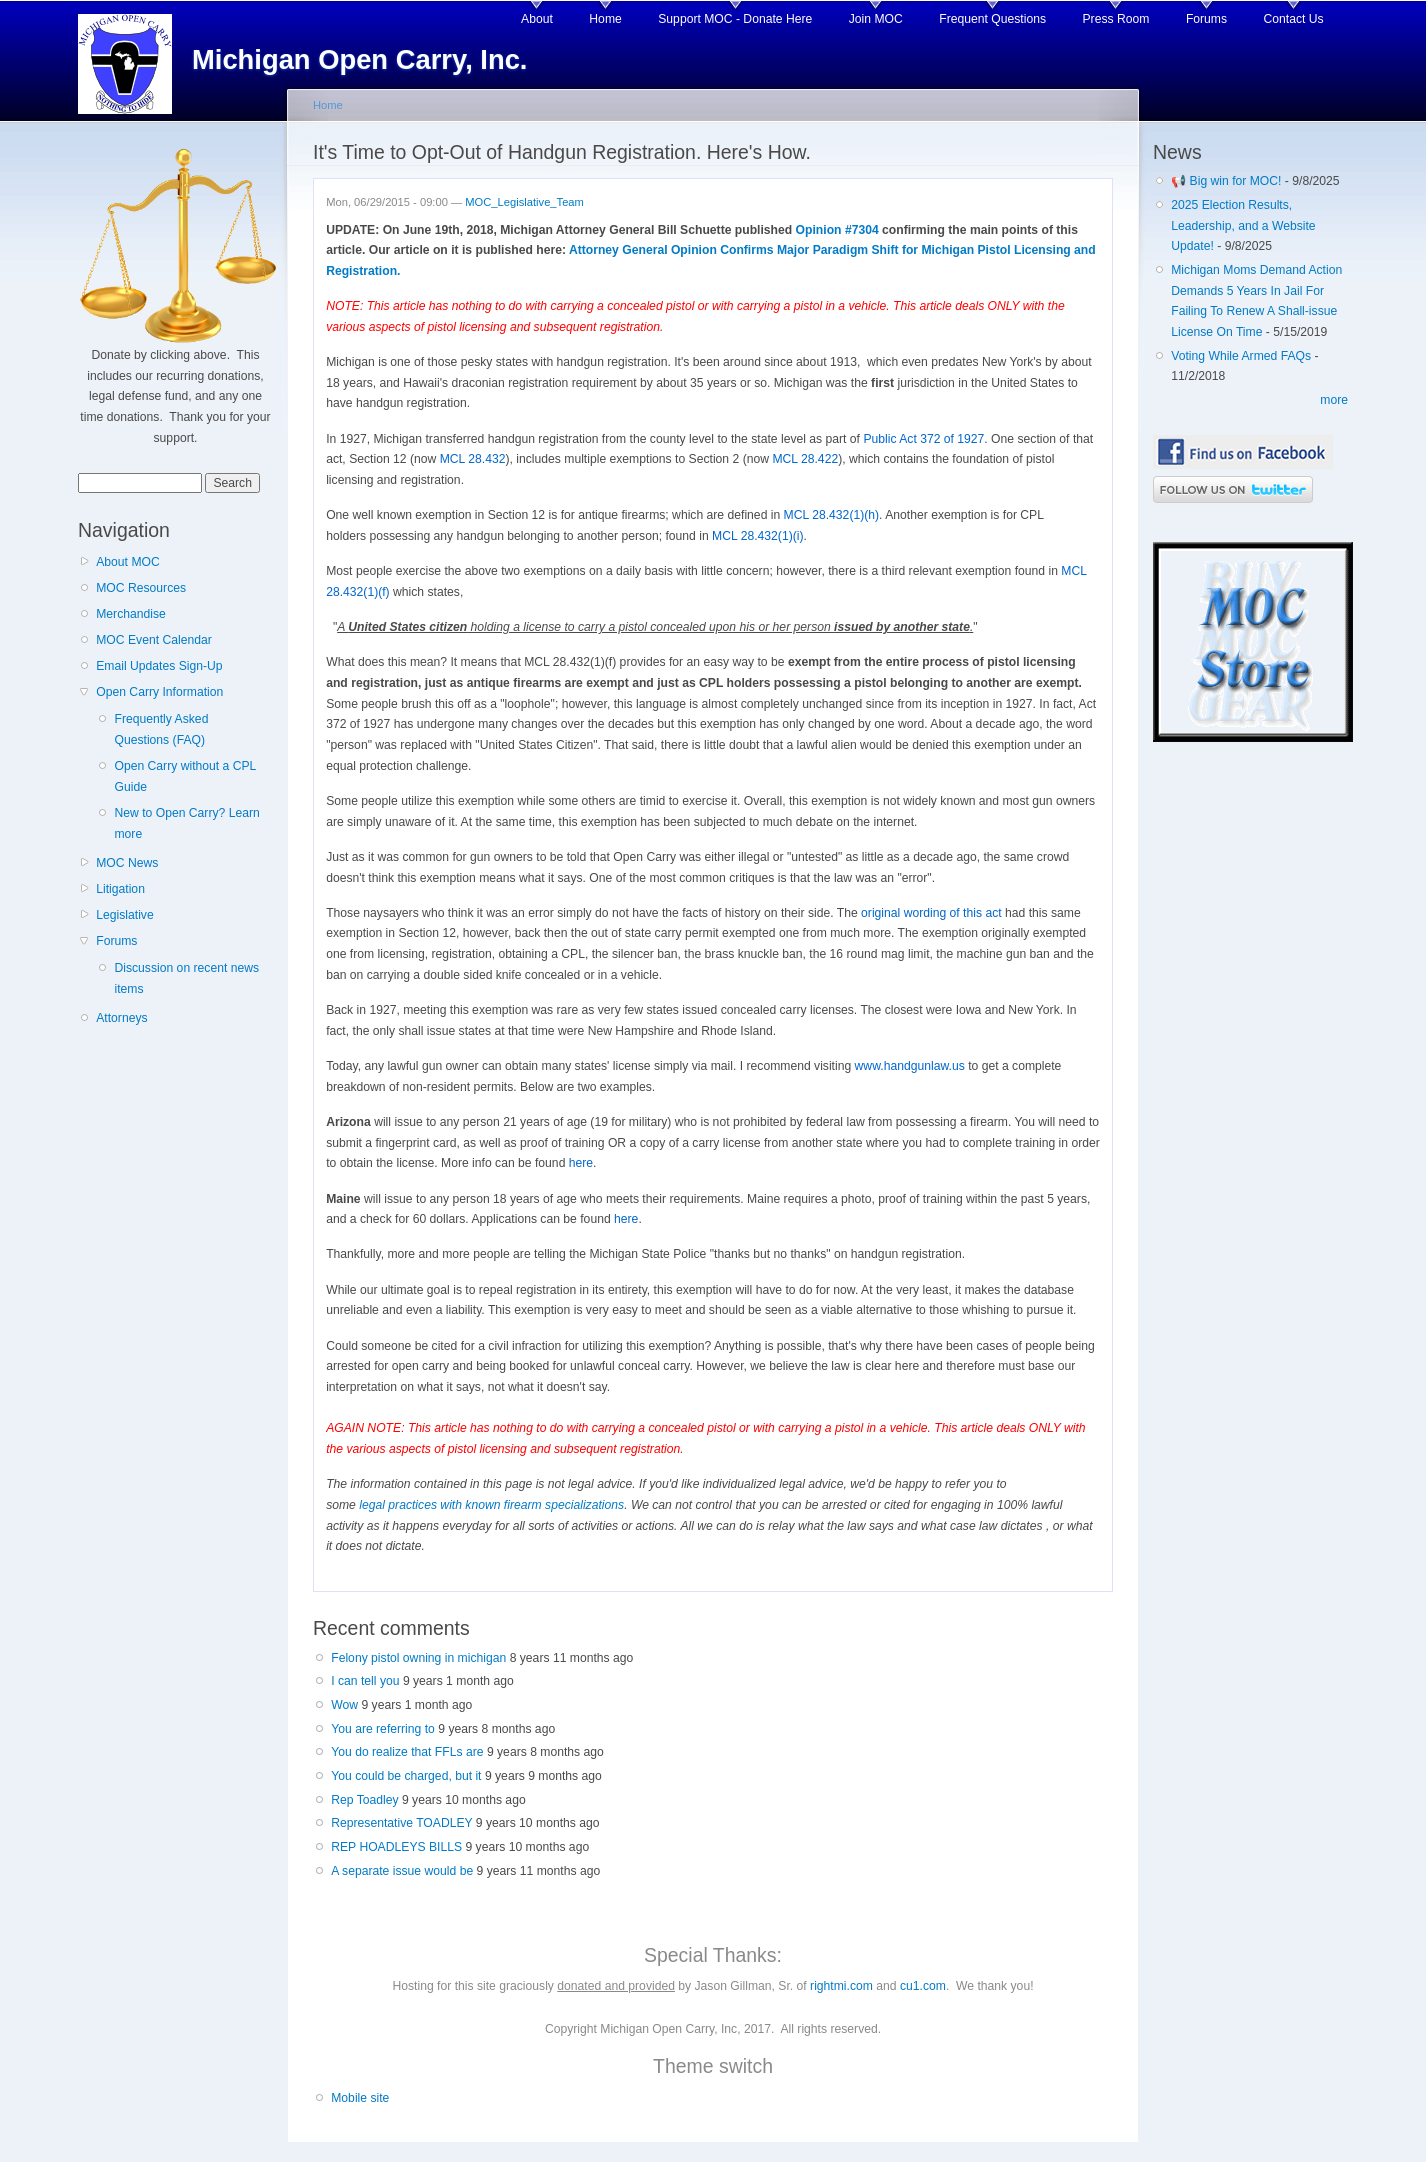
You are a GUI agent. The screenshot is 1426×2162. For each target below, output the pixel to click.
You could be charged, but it (406, 1776)
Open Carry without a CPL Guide (184, 776)
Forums (1206, 19)
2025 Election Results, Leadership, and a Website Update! (1243, 225)
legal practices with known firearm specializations (491, 1505)
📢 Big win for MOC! (1228, 181)
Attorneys (121, 1018)
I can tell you (365, 1681)
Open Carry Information (159, 692)
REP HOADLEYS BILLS (396, 1847)
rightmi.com (841, 1986)
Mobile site (360, 2098)
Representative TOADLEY (401, 1823)
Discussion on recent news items (186, 978)
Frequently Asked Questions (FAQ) (161, 729)
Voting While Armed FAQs (1241, 356)
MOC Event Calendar (154, 640)
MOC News (127, 863)
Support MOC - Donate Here (735, 19)
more (1334, 400)
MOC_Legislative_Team (524, 202)
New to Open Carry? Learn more (186, 823)
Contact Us (1294, 19)
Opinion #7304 (837, 230)
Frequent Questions (992, 19)
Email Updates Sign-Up (159, 666)
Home (605, 19)
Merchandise (131, 614)
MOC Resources (141, 588)
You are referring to (383, 1729)
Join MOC (876, 19)
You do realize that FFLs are (407, 1752)
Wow (344, 1705)
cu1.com (923, 1986)
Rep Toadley (364, 1800)
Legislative (124, 915)
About (537, 19)
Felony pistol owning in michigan (418, 1658)
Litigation (120, 889)
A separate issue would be (402, 1871)
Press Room (1116, 19)
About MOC (128, 562)
